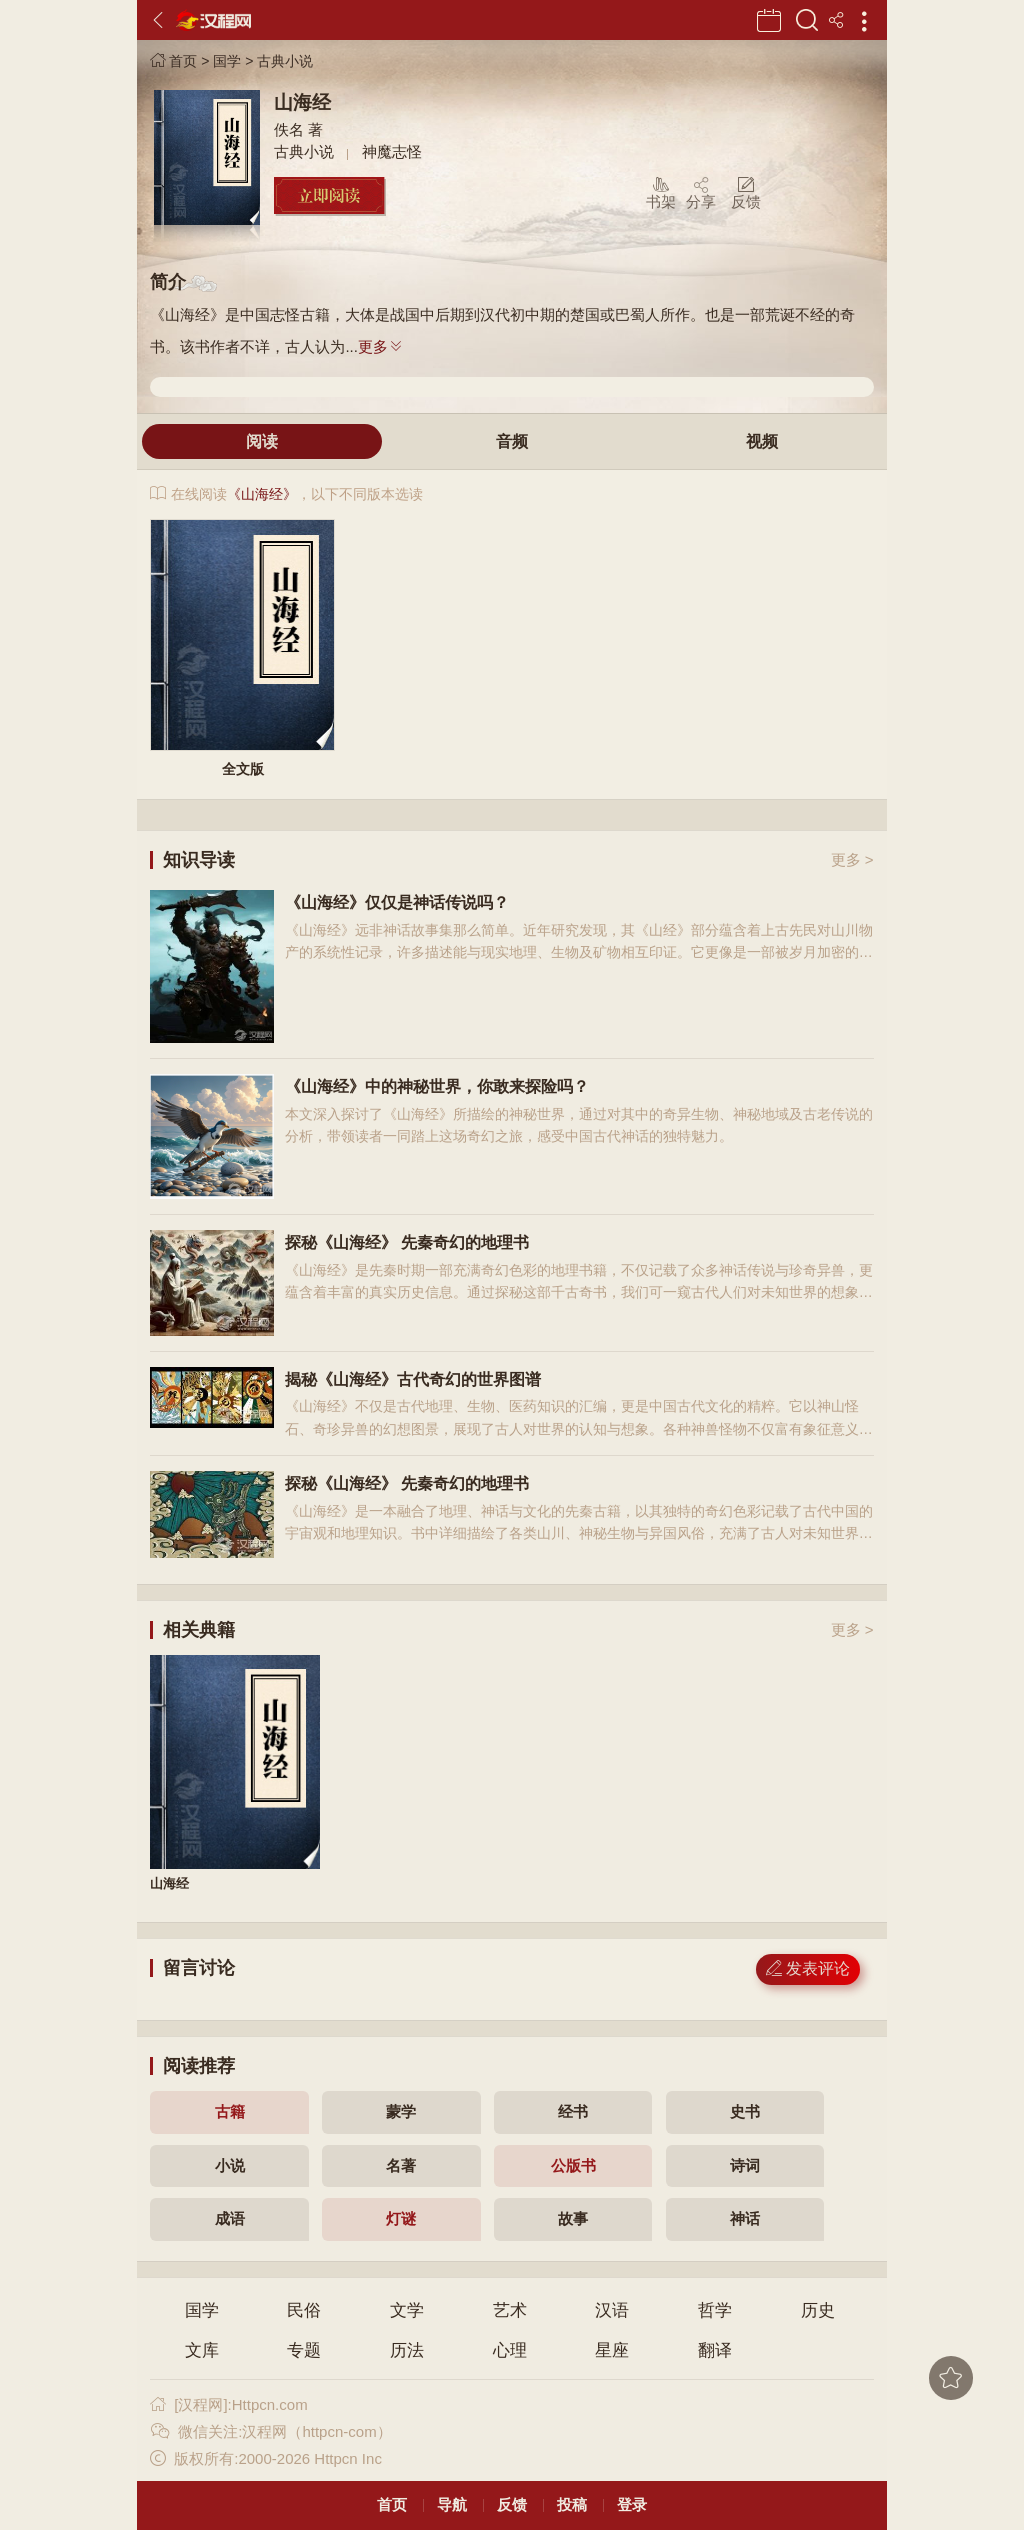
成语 (230, 2218)
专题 (304, 2350)
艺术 (510, 2310)
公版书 (573, 2165)
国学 (227, 61)
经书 (573, 2111)
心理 (510, 2350)
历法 (407, 2350)
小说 (230, 2165)
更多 (381, 346)
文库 (202, 2350)
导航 (452, 2504)
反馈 (512, 2504)
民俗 (304, 2310)
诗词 (745, 2165)
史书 (745, 2111)
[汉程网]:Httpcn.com (228, 2404)
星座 (612, 2350)
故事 (573, 2218)
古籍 (230, 2111)
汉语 (612, 2310)
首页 (173, 61)
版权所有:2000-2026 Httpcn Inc (265, 2458)
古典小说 (285, 61)
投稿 (572, 2504)
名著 (401, 2165)
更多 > (852, 859)
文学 (407, 2310)
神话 (745, 2218)
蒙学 (401, 2111)
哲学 (715, 2310)
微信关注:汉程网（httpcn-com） (270, 2431)
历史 (818, 2310)
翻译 (715, 2350)
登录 (632, 2504)
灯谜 (401, 2218)
